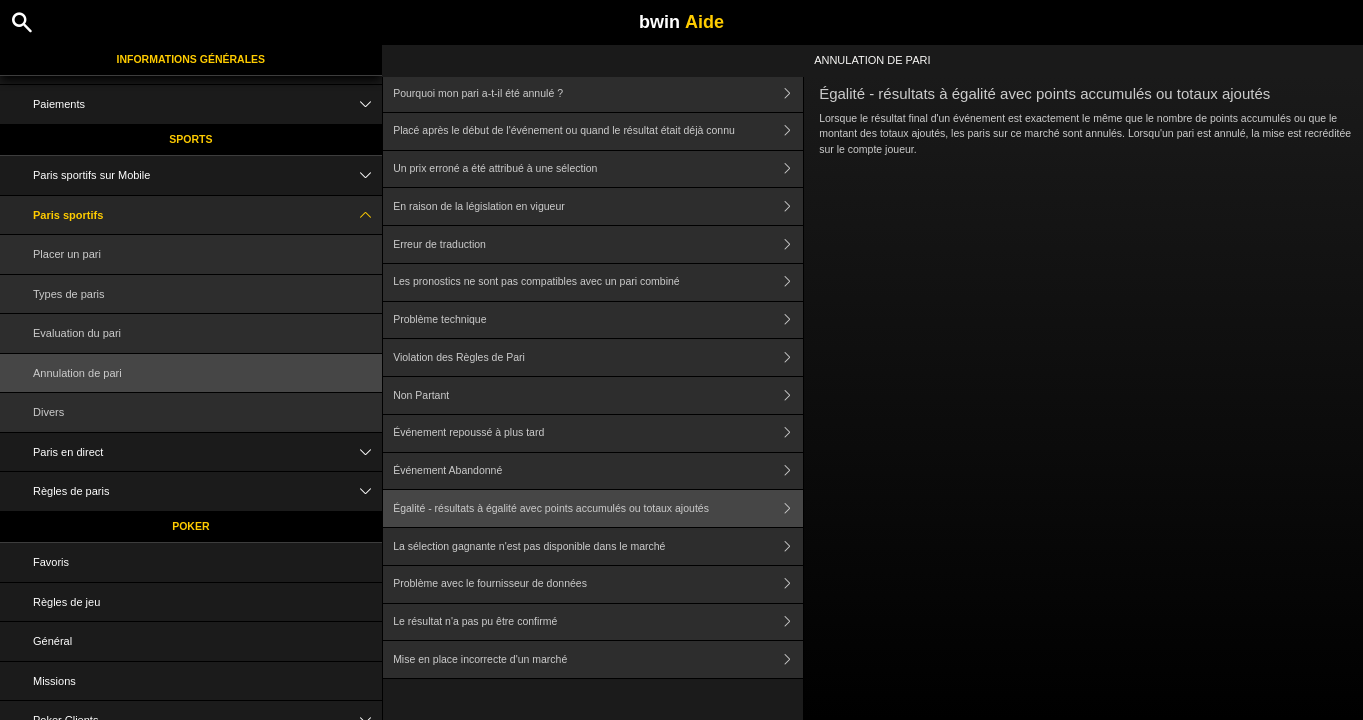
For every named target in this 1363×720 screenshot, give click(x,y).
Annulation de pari (77, 373)
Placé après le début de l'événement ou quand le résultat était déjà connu (598, 131)
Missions (54, 681)
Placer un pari (67, 254)
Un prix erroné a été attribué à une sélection (598, 169)
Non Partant (598, 395)
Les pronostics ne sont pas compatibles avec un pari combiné (598, 282)
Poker (190, 526)
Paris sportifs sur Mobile (207, 175)
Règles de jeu (66, 602)
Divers (48, 412)
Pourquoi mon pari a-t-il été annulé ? (598, 93)
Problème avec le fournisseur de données (598, 584)
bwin (681, 22)
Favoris (51, 562)
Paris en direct (207, 452)
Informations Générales (191, 59)
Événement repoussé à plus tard (598, 433)
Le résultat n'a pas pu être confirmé (598, 622)
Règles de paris (207, 491)
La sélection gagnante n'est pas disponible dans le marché (598, 546)
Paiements (207, 104)
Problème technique (598, 320)
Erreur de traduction (598, 244)
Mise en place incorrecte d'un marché (598, 659)
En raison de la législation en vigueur (598, 206)
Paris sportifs (207, 215)
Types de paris (69, 294)
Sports (190, 139)
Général (52, 641)
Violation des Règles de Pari (598, 357)
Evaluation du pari (77, 333)
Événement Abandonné (598, 471)
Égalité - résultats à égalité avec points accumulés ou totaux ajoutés (598, 508)
